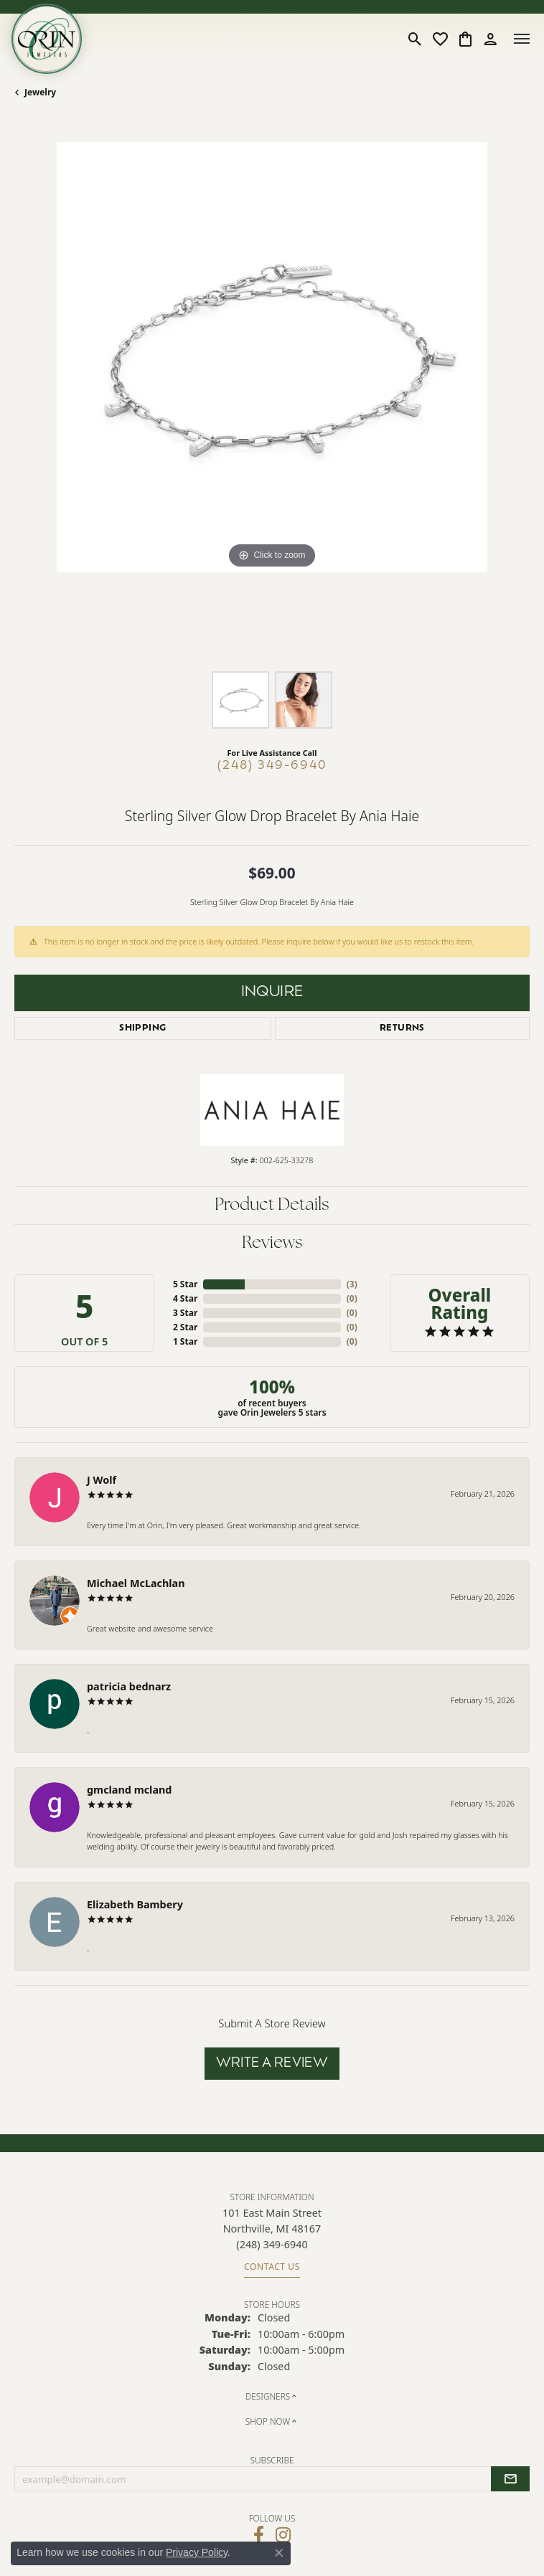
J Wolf (101, 1480)
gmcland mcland (129, 1789)
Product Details (272, 1205)
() (352, 1284)
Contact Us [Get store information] (272, 2266)
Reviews (272, 1243)
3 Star (185, 1313)
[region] (272, 399)
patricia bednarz (129, 1686)
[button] (415, 38)
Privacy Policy (197, 2552)
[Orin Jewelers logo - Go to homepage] (46, 38)
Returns (402, 1028)
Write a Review (272, 2063)
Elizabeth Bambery (135, 1904)
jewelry (40, 92)
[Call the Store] (271, 2244)
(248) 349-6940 (272, 766)
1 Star (185, 1341)
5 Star (185, 1284)
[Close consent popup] (279, 2553)
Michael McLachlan (136, 1583)
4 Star (185, 1298)
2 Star (185, 1327)
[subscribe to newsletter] (510, 2479)
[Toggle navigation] (522, 38)
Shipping (142, 1028)
